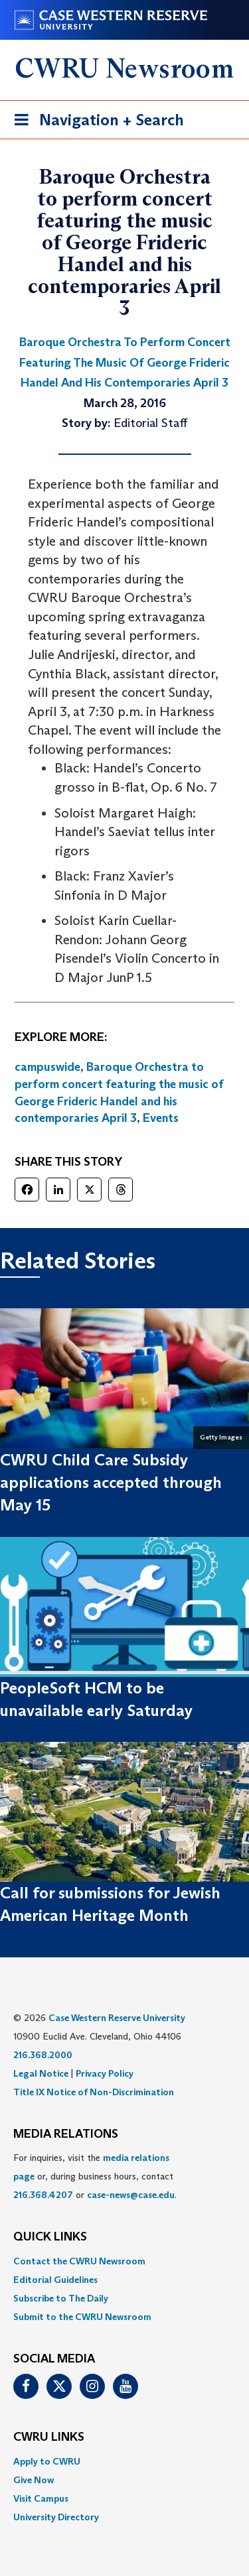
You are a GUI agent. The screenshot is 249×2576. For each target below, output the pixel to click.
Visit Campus (40, 2498)
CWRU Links (48, 2437)
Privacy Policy (104, 2073)
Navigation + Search (95, 122)
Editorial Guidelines (55, 2280)
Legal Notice (40, 2073)
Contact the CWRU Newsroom (79, 2261)
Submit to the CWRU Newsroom (82, 2317)
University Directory (56, 2517)
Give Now (33, 2480)
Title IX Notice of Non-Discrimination (93, 2092)
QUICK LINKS (50, 2237)
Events (161, 1118)
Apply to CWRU (46, 2461)
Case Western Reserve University (116, 2018)
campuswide (47, 1067)
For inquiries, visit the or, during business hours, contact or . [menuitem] (95, 2176)
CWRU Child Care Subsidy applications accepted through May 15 (111, 1482)
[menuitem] (124, 2261)
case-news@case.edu (131, 2195)
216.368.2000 (42, 2055)
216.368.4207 (43, 2195)
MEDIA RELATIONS (65, 2134)
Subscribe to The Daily (60, 2298)
